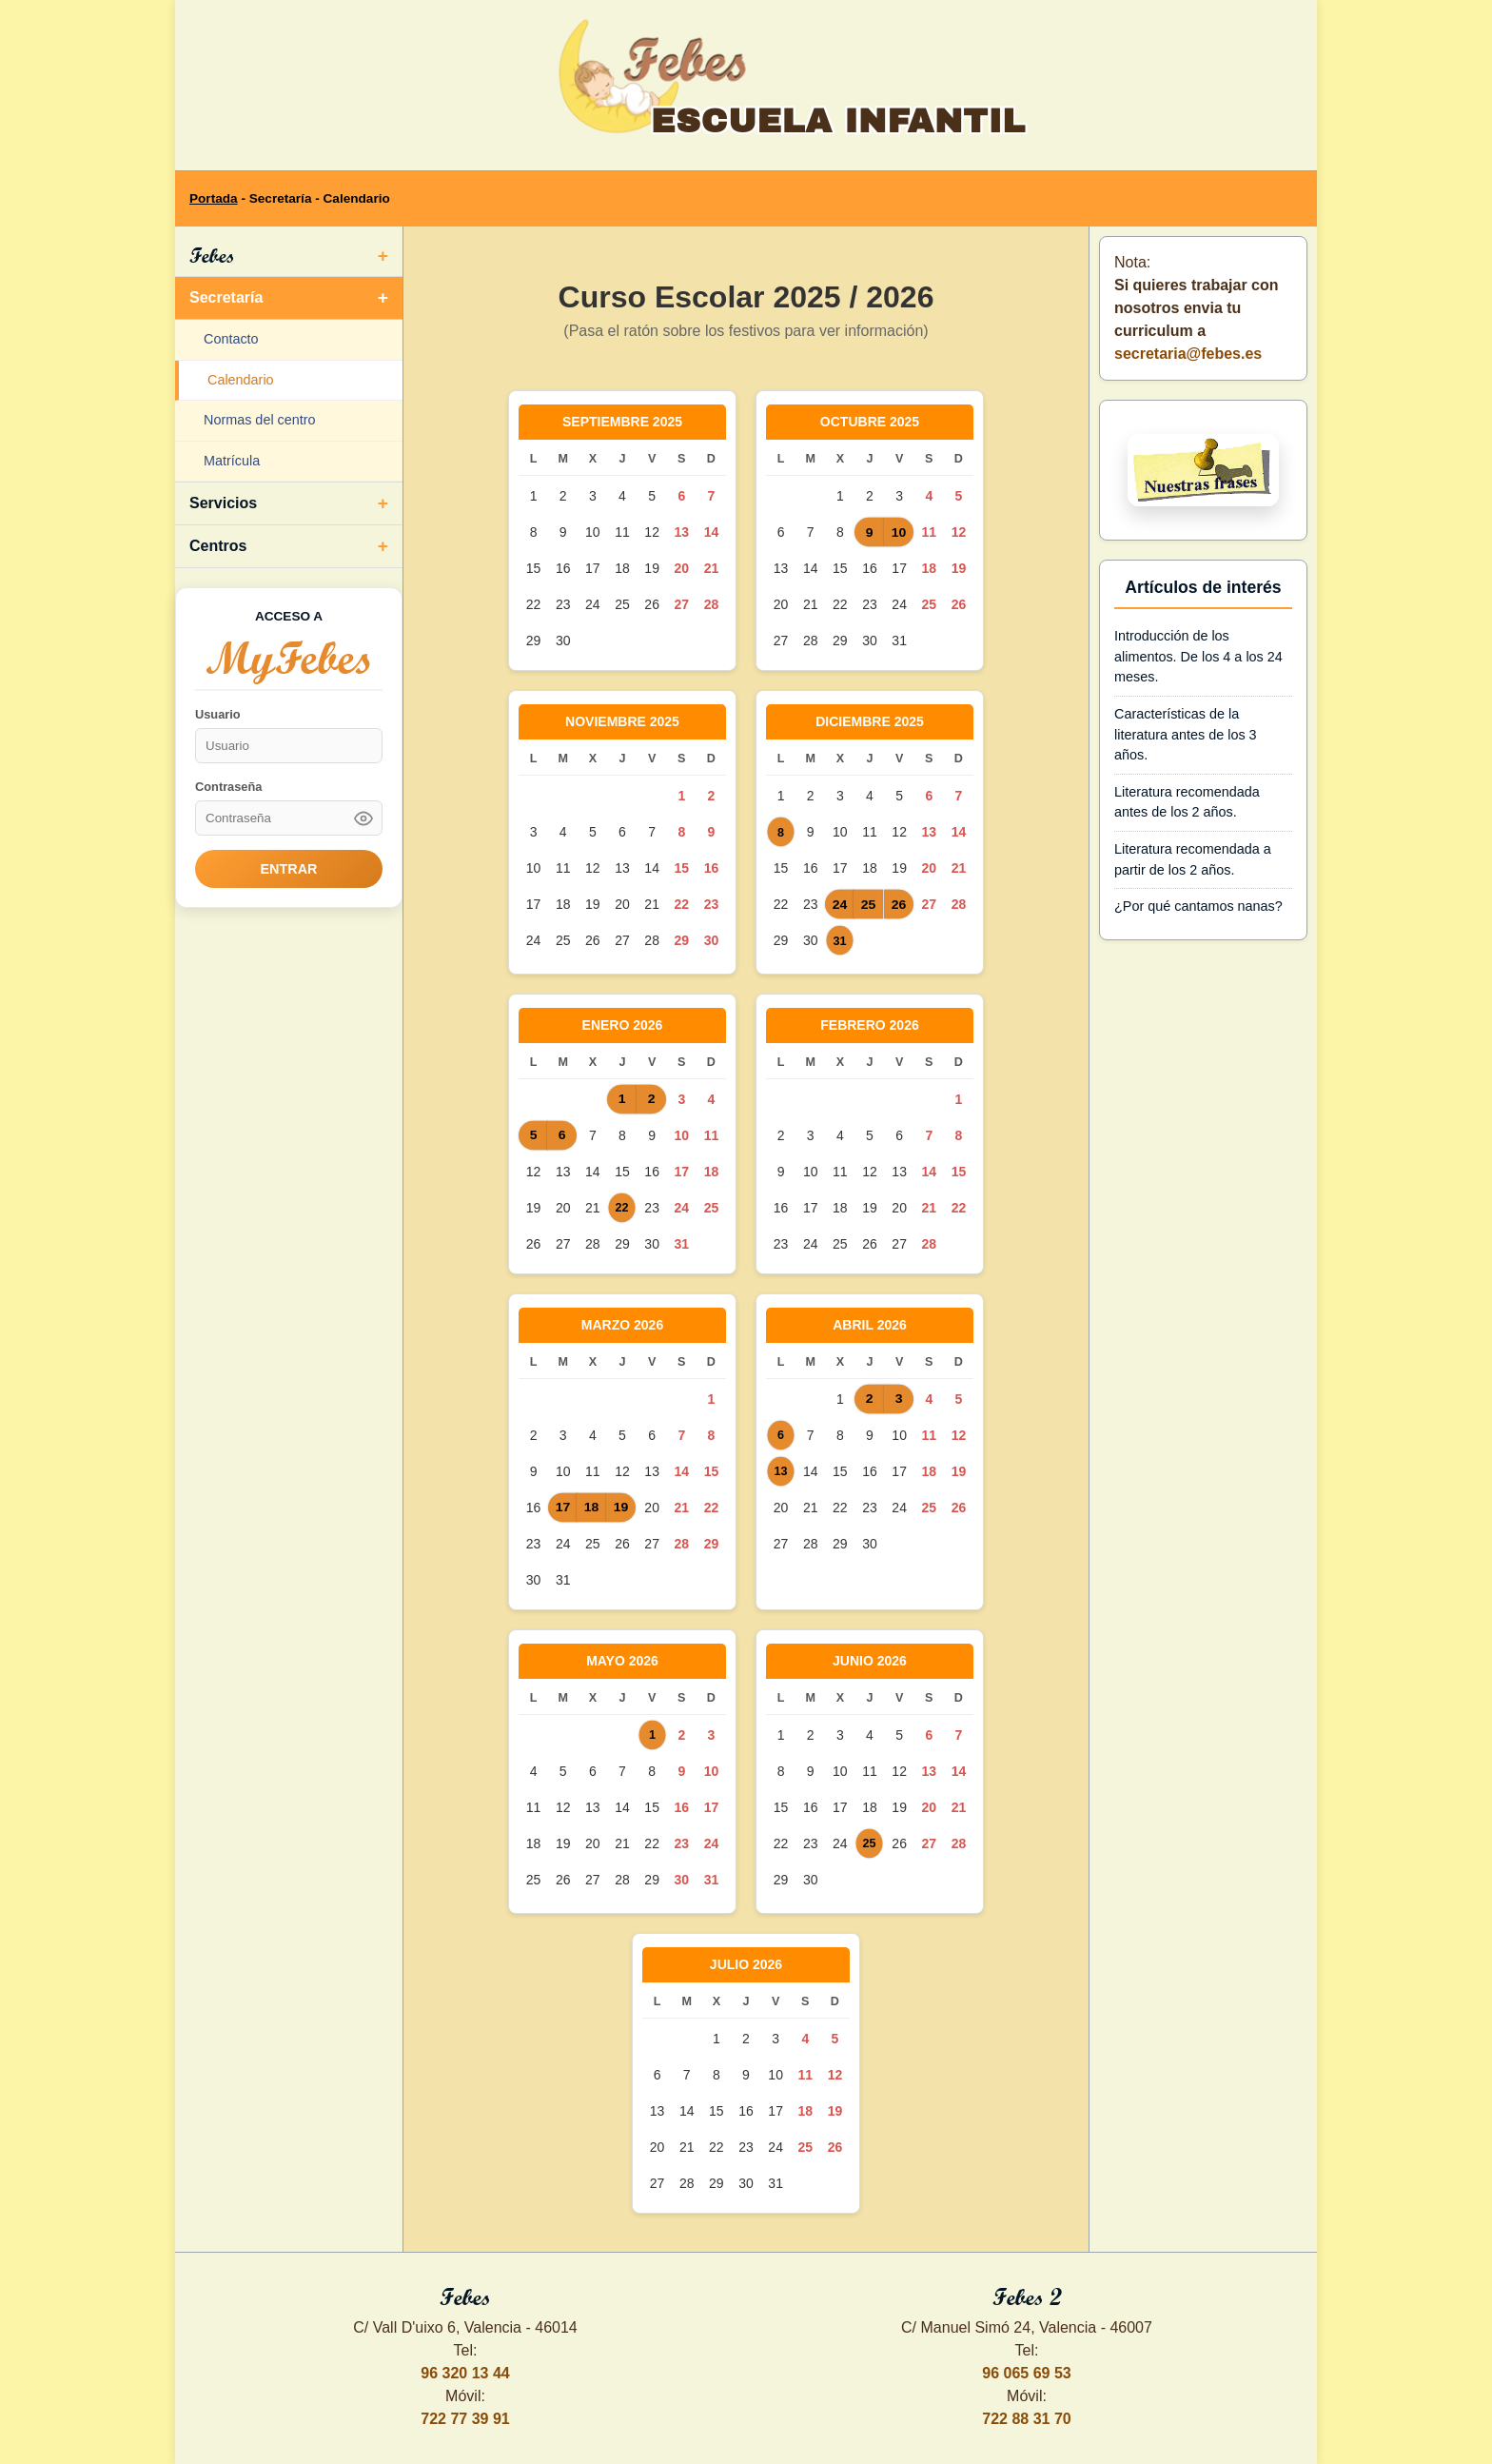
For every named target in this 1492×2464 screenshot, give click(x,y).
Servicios (223, 503)
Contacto (231, 338)
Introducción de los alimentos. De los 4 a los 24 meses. (1198, 656)
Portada (213, 198)
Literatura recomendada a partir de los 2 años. (1192, 859)
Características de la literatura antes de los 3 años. (1185, 734)
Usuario (218, 714)
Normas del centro (260, 419)
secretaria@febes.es (1188, 353)
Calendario (240, 379)
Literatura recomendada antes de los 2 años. (1187, 802)
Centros (217, 546)
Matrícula (232, 460)
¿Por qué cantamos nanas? (1198, 906)
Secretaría (226, 297)
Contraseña (228, 786)
